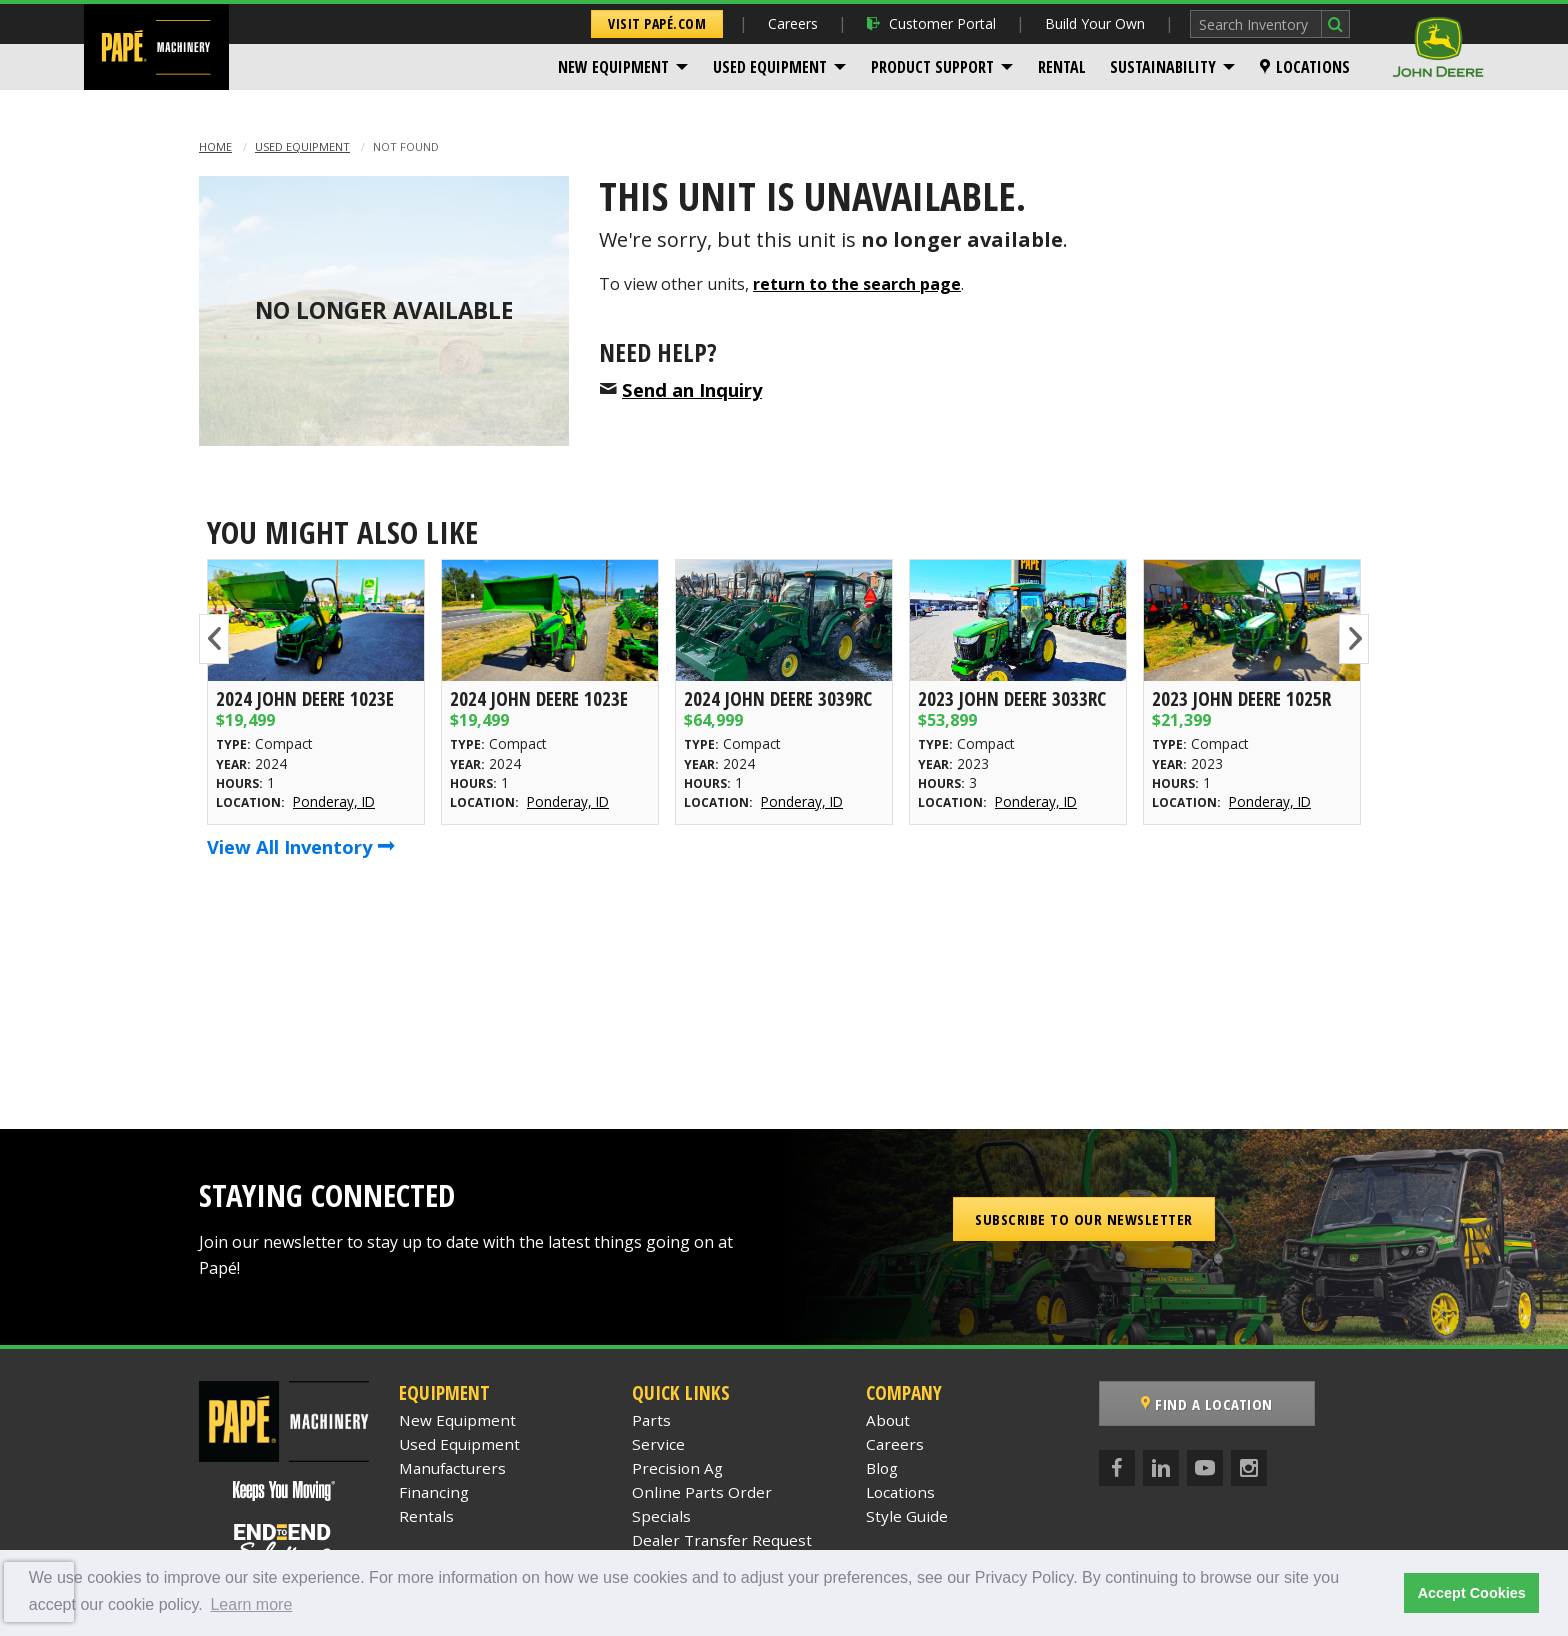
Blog (882, 1468)
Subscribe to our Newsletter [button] (1084, 1219)
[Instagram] (1249, 1468)
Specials (661, 1516)
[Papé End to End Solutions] (284, 1543)
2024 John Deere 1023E (305, 698)
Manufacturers (452, 1468)
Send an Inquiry (692, 389)
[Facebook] (1117, 1468)
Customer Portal (931, 23)
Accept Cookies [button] (1472, 1593)
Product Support (932, 67)
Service (658, 1444)
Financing (434, 1492)
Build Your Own (1095, 23)
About (888, 1420)
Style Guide (907, 1516)
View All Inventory (301, 846)
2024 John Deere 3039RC (778, 698)
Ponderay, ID (334, 801)
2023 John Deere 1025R (1241, 698)
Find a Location (1207, 1404)
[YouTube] (1205, 1468)
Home (215, 146)
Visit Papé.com (657, 23)
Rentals (426, 1516)
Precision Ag (677, 1468)
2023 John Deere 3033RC (1012, 698)
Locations (1305, 67)
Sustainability (1163, 67)
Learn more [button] (251, 1604)
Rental (1062, 67)
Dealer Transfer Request (722, 1540)
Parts (651, 1420)
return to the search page (857, 284)
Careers (793, 23)
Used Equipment (770, 67)
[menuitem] (623, 67)
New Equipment (613, 67)
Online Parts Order (702, 1492)
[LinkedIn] (1161, 1468)
